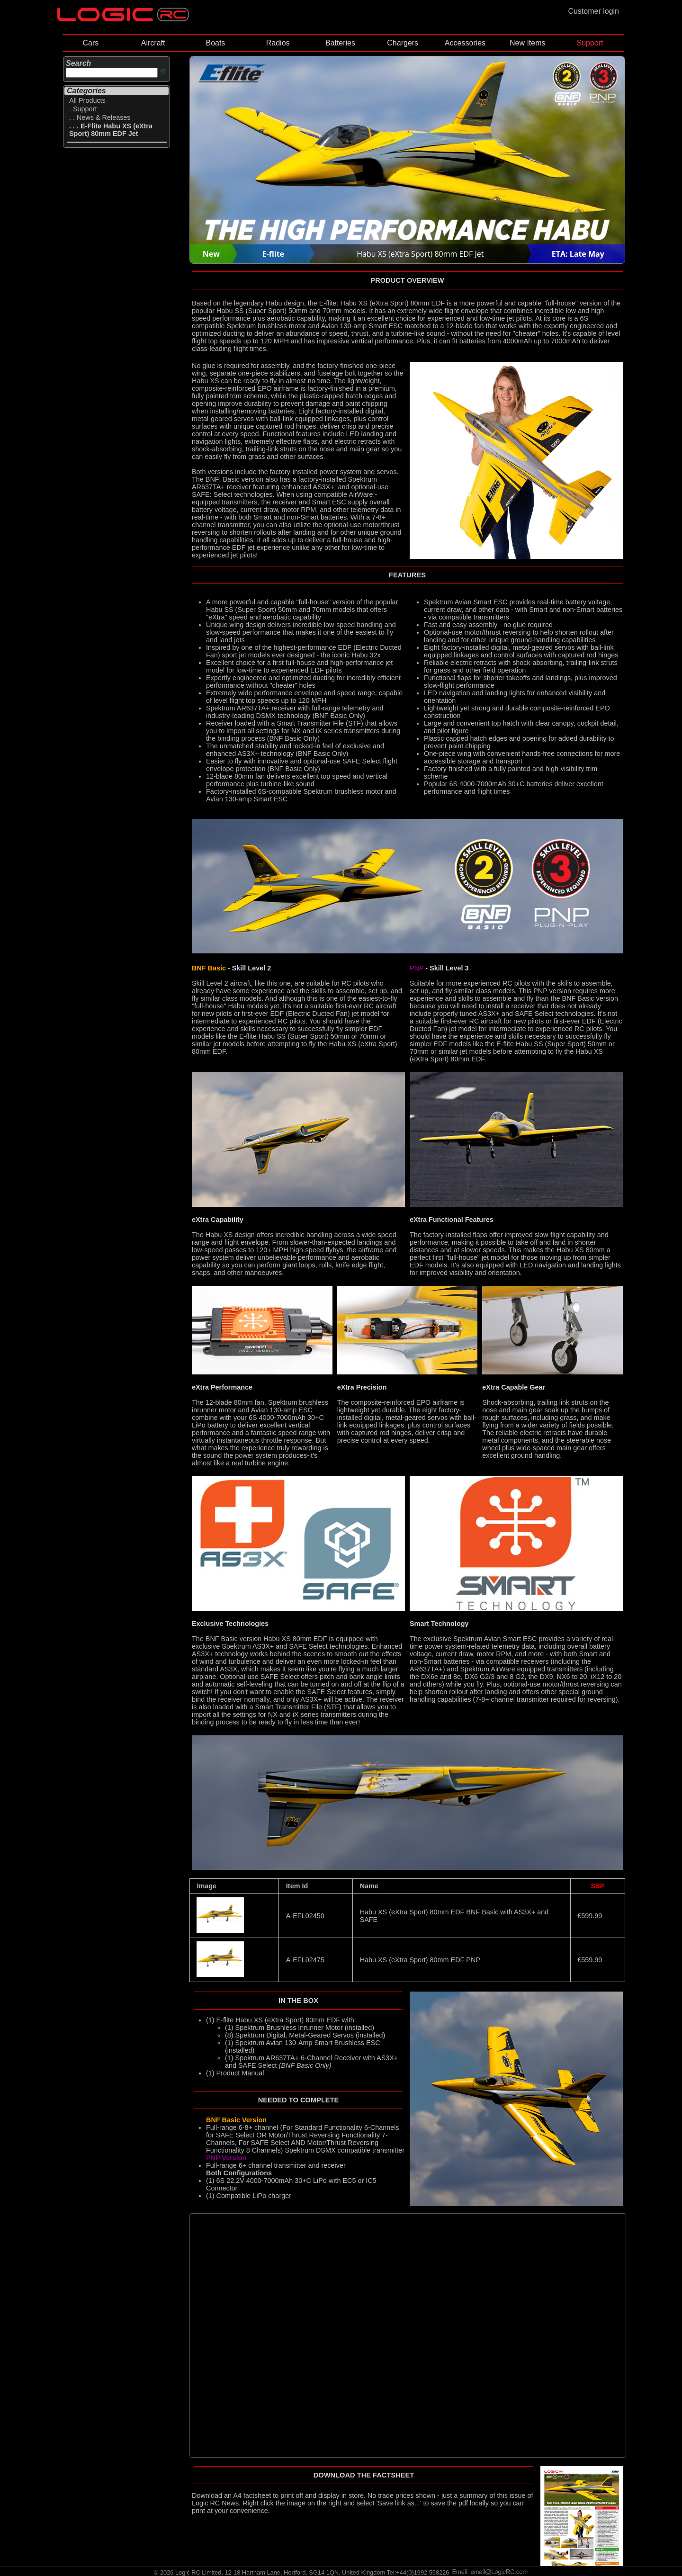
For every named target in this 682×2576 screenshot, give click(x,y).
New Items (528, 43)
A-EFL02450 (305, 1916)
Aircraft (153, 43)
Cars (90, 43)
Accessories (465, 43)
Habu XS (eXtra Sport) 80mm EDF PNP (420, 1960)
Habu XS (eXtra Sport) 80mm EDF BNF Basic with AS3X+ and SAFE (454, 1915)
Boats (215, 43)
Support (589, 43)
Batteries (340, 43)
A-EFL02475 (305, 1960)
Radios (278, 43)
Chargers (402, 43)
